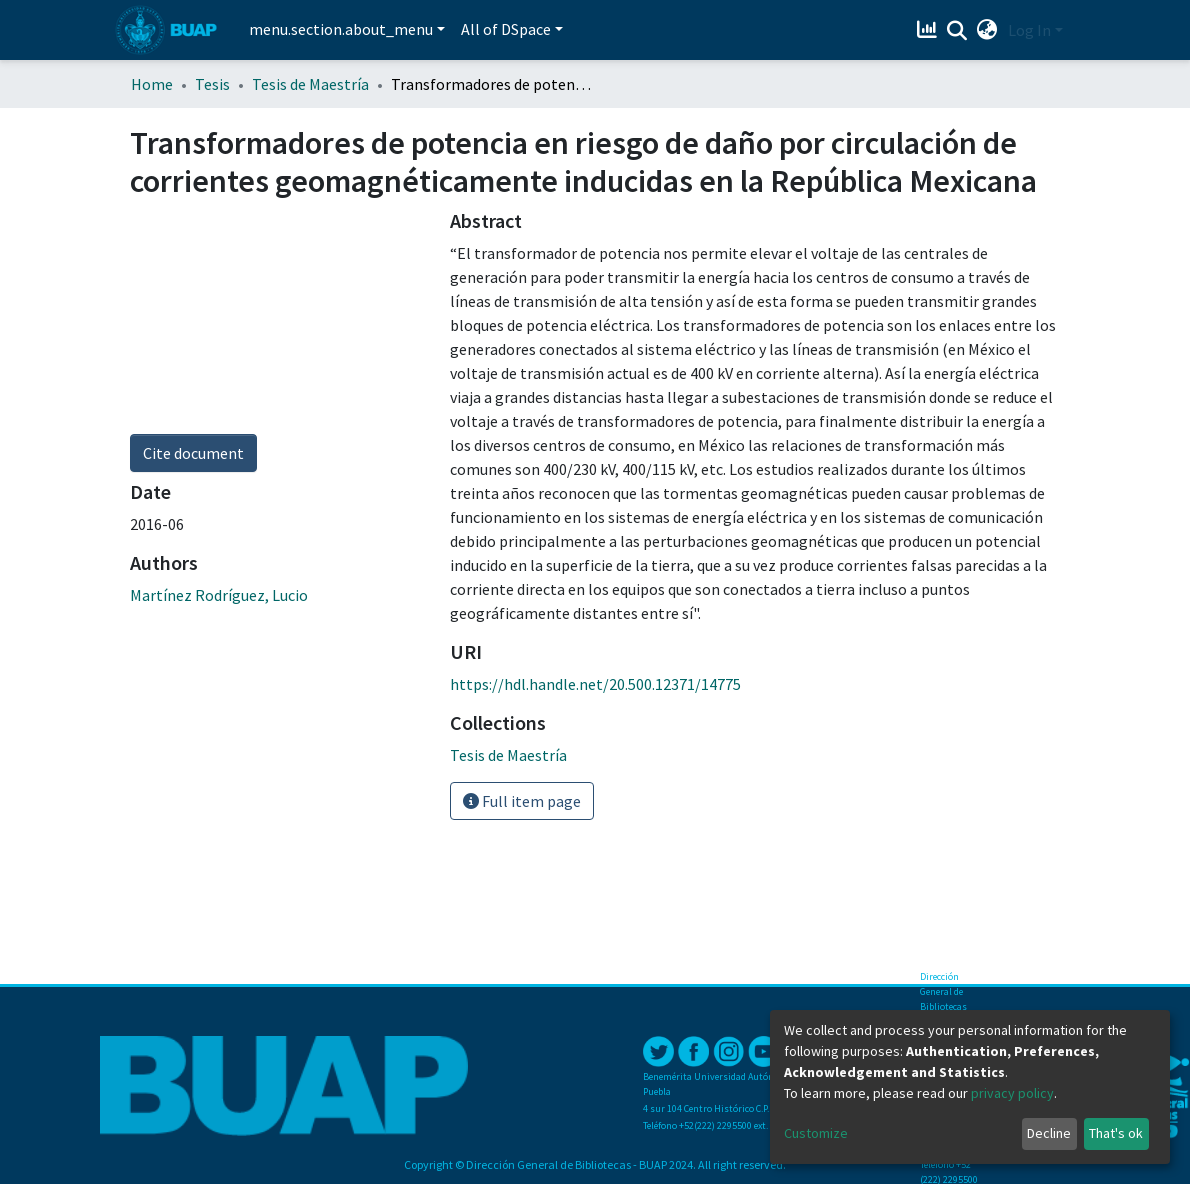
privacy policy (1012, 1093)
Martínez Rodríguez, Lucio (219, 595)
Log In (1029, 30)
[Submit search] (957, 31)
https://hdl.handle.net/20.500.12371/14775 (595, 684)
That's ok (1116, 1133)
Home (152, 84)
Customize (816, 1133)
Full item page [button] (522, 801)
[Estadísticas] (929, 30)
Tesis (212, 84)
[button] (987, 30)
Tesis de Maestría (310, 84)
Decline (1049, 1133)
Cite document (193, 453)
